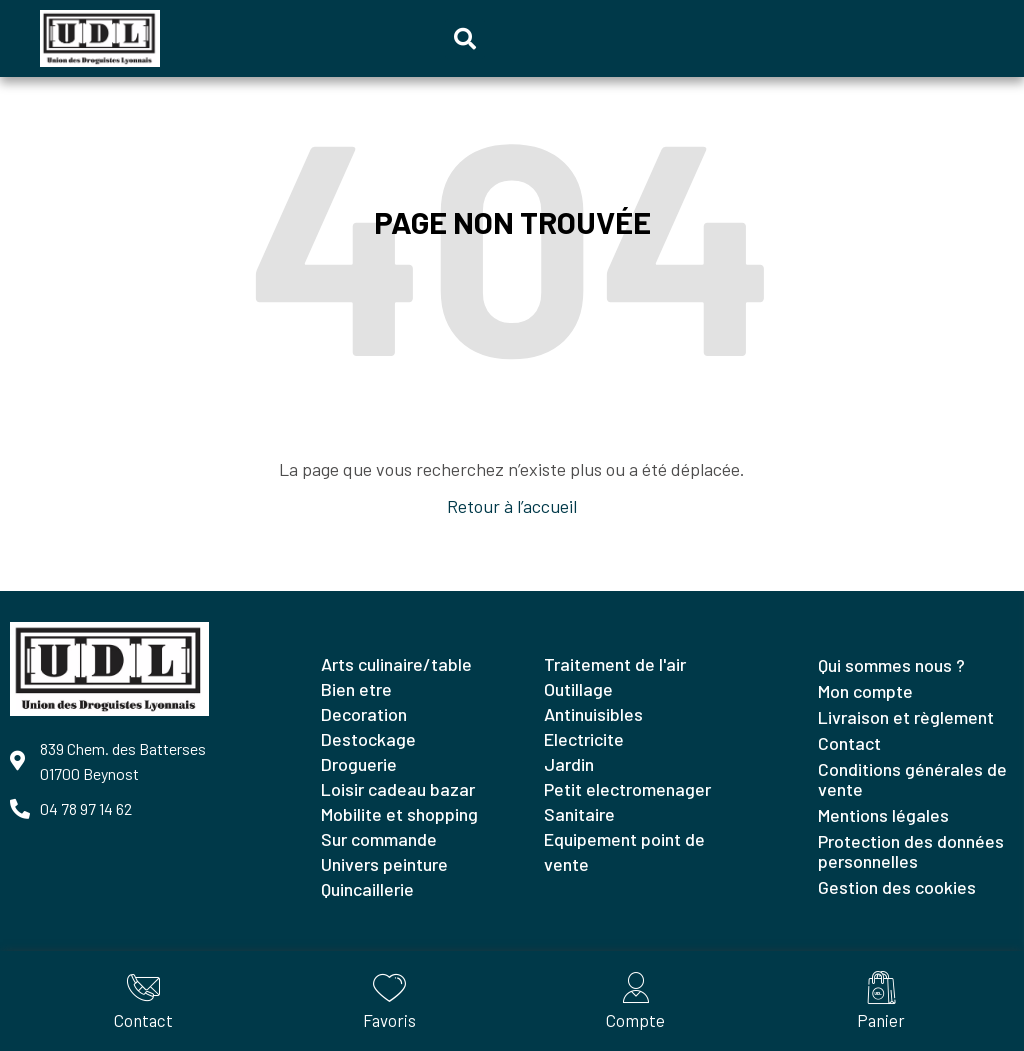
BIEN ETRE (356, 689)
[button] (465, 39)
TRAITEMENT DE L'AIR (615, 664)
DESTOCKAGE (368, 739)
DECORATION (364, 714)
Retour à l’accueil (512, 506)
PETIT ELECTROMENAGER (627, 789)
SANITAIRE (579, 814)
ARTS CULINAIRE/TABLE (396, 664)
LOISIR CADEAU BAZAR (398, 789)
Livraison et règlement (906, 717)
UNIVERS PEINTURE (384, 864)
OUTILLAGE (578, 689)
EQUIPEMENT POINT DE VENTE (624, 851)
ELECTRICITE (584, 739)
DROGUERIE (359, 764)
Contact (849, 743)
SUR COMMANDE (379, 839)
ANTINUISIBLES (593, 714)
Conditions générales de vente (912, 779)
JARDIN (569, 764)
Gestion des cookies (897, 887)
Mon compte (865, 691)
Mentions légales (883, 815)
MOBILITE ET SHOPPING (399, 814)
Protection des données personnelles (911, 851)
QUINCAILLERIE (367, 889)
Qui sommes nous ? (891, 665)
